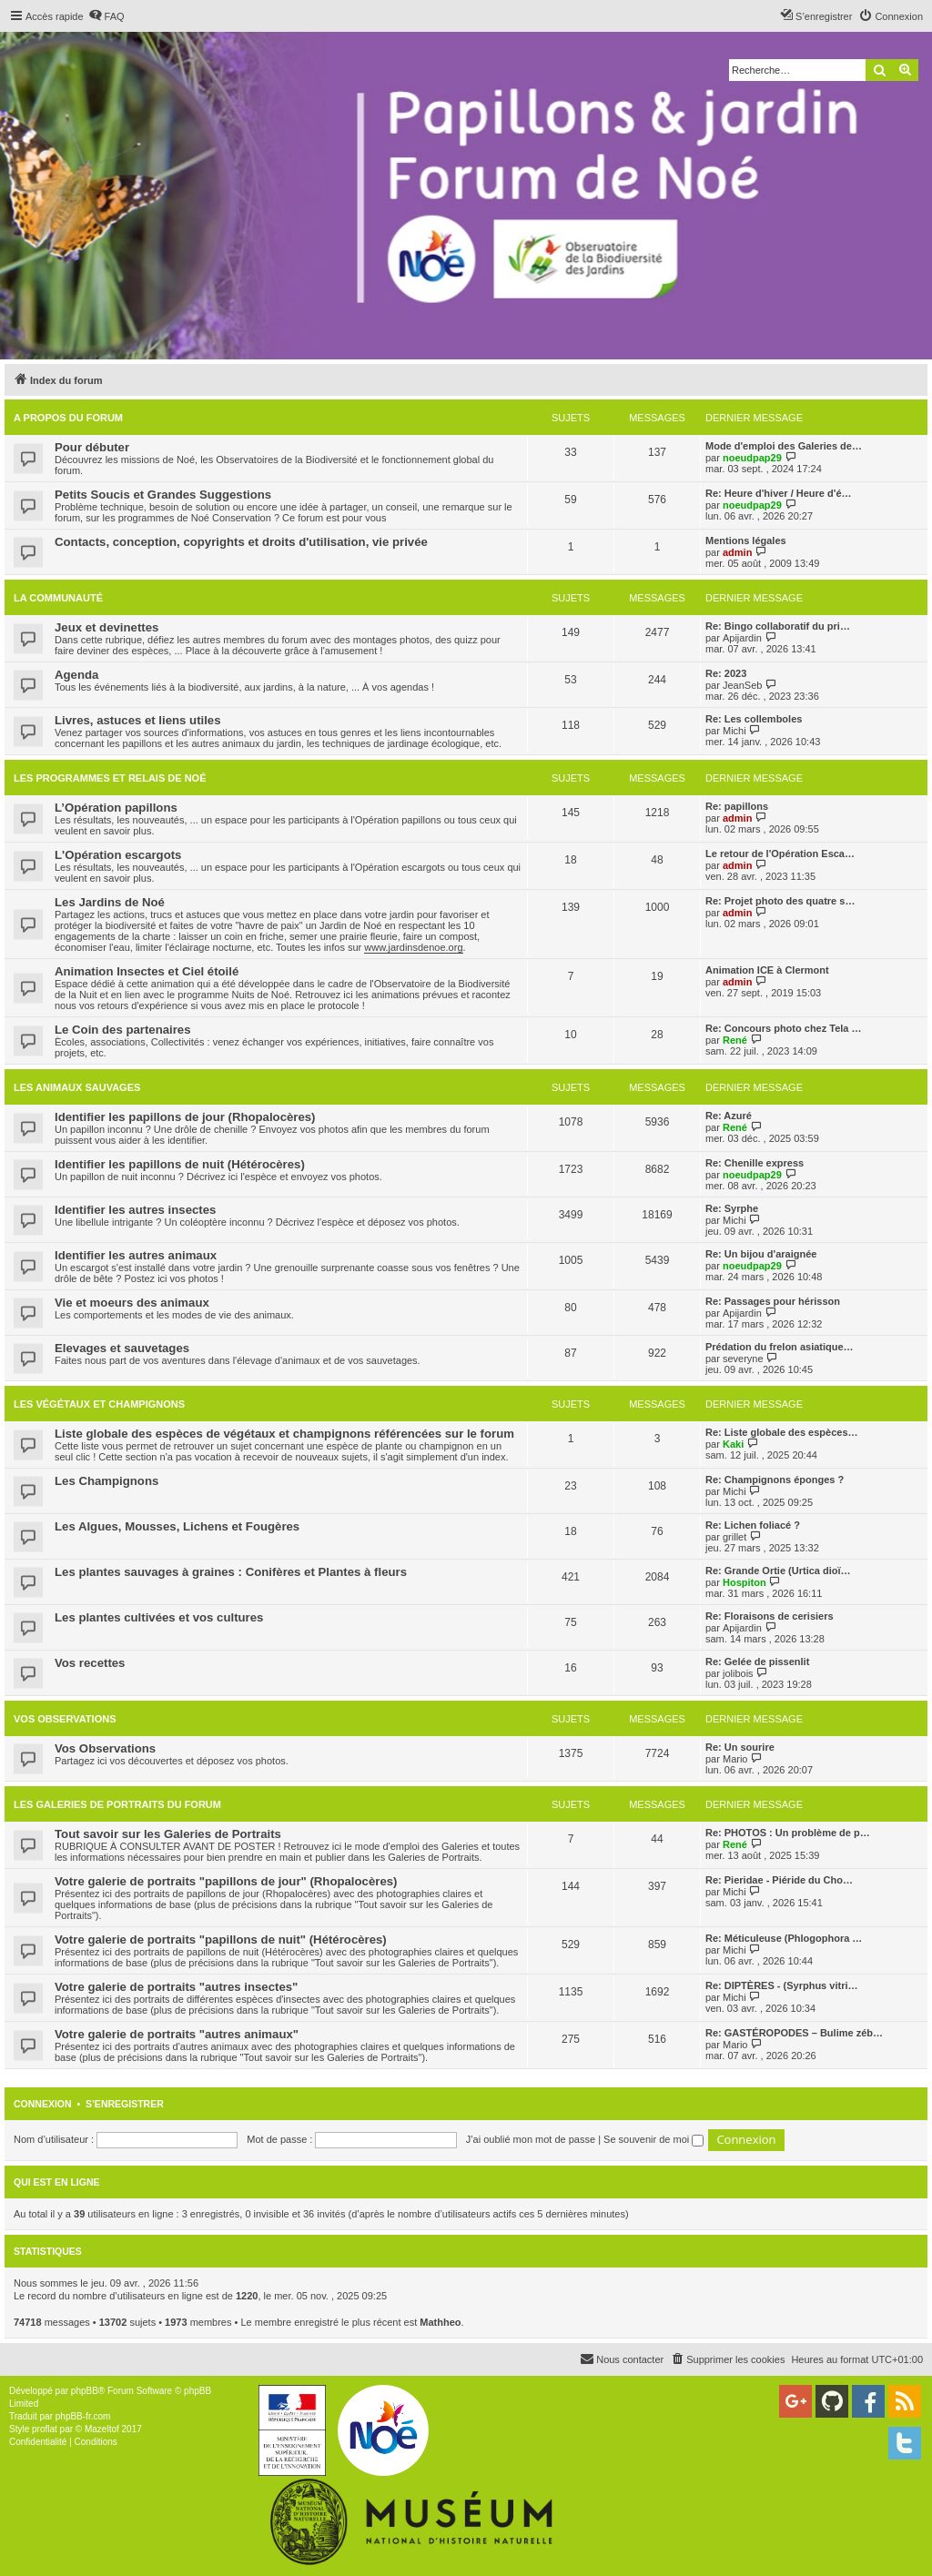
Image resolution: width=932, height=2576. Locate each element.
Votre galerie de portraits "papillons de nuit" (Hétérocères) (221, 1939)
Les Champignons (106, 1481)
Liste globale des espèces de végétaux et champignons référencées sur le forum (284, 1433)
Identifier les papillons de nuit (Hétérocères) (180, 1164)
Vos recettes (90, 1663)
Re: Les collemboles (753, 718)
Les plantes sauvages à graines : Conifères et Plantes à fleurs (231, 1572)
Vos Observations (65, 1718)
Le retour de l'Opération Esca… (780, 853)
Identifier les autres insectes (135, 1210)
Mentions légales (745, 540)
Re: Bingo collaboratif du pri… (777, 626)
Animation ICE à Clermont (767, 970)
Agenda (76, 675)
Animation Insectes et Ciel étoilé (146, 971)
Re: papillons (736, 806)
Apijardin (742, 637)
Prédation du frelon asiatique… (779, 1346)
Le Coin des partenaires (123, 1029)
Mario (735, 1758)
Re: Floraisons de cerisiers (769, 1616)
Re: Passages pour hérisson (772, 1301)
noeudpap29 (752, 457)
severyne (743, 1358)
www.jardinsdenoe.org (413, 947)
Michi (734, 730)
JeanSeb (742, 685)
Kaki (733, 1444)
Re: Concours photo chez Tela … (783, 1028)
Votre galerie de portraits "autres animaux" (177, 2034)
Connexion (43, 2103)
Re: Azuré (728, 1115)
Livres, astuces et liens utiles (138, 720)
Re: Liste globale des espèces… (781, 1432)
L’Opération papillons (116, 807)
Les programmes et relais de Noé (110, 778)
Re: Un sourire (740, 1747)
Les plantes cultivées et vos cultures (159, 1617)
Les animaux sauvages (77, 1087)
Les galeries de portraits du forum (117, 1804)
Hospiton (744, 1582)
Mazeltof (102, 2429)
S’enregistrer (125, 2103)
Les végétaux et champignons (99, 1404)
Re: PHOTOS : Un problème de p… (787, 1832)
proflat (44, 2429)
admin (737, 552)
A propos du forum (68, 417)
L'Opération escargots (118, 855)
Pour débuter (92, 447)
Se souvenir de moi (653, 2139)
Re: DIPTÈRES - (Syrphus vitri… (781, 1985)
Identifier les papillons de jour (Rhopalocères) (185, 1117)
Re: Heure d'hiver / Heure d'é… (778, 493)
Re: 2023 (725, 673)
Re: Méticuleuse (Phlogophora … (783, 1938)
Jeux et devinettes (106, 627)
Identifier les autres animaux (136, 1255)
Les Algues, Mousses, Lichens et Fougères (177, 1526)
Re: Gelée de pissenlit (757, 1661)
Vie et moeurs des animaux (132, 1302)
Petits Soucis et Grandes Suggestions (163, 494)
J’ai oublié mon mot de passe (530, 2139)
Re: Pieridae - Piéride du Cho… (779, 1879)
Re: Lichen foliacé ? (752, 1525)
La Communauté (58, 597)
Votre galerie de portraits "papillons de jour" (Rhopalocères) (226, 1881)
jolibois (738, 1673)
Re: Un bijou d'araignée (760, 1253)
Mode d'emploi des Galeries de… (783, 445)
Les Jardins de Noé (110, 902)
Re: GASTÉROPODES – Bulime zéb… (794, 2032)
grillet (734, 1536)
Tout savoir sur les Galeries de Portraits (168, 1834)
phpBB (84, 2391)
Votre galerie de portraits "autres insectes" (176, 1987)
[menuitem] (106, 16)
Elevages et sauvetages (122, 1348)
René (735, 1040)
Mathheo (440, 2322)
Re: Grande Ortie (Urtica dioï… (778, 1570)
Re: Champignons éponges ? (774, 1479)
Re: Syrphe (731, 1208)
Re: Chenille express (754, 1162)
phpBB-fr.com (83, 2416)
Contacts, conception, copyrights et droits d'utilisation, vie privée (241, 542)
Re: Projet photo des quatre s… (780, 900)
